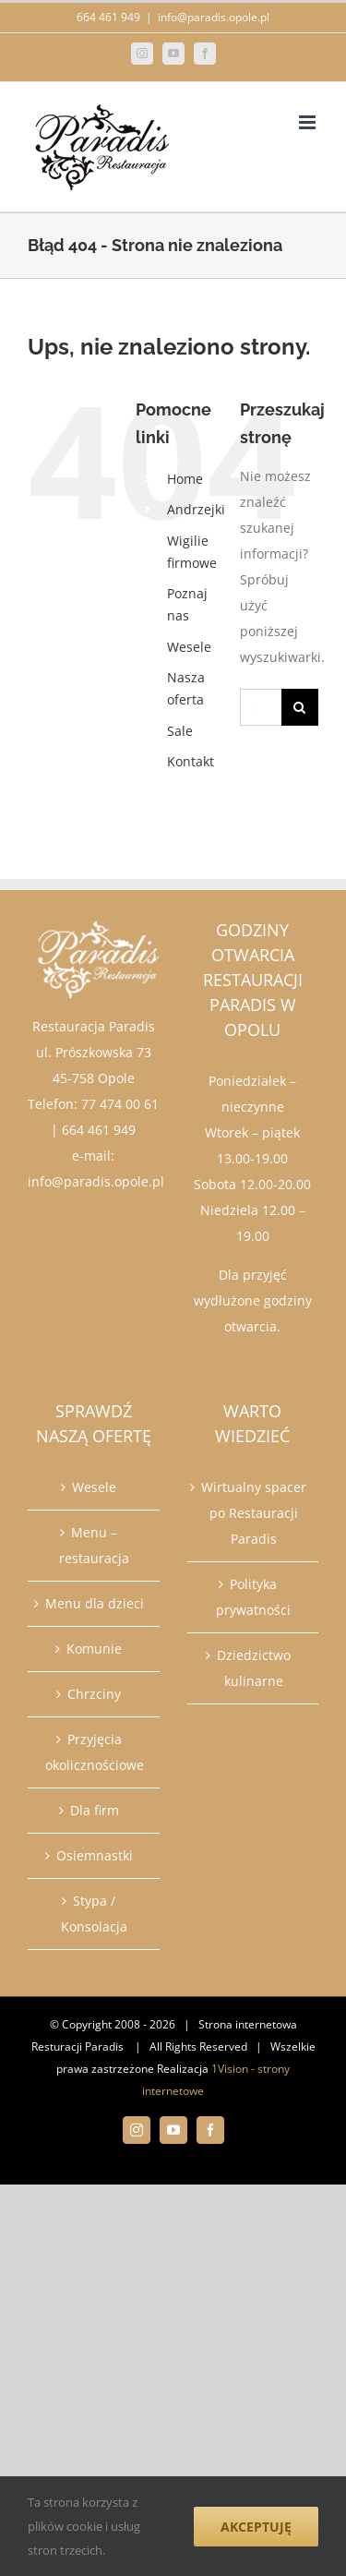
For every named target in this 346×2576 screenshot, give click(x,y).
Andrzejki (196, 509)
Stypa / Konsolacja (94, 1913)
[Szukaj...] (260, 707)
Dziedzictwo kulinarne (254, 1668)
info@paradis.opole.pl (213, 17)
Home (185, 479)
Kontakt (190, 761)
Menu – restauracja (94, 1545)
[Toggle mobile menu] (308, 122)
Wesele (189, 647)
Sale (180, 731)
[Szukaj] (299, 707)
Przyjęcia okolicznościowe (94, 1752)
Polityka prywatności (253, 1597)
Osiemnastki (94, 1855)
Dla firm (94, 1810)
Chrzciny (94, 1694)
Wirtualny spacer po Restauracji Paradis (253, 1512)
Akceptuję (256, 2526)
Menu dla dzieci (94, 1603)
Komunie (94, 1648)
